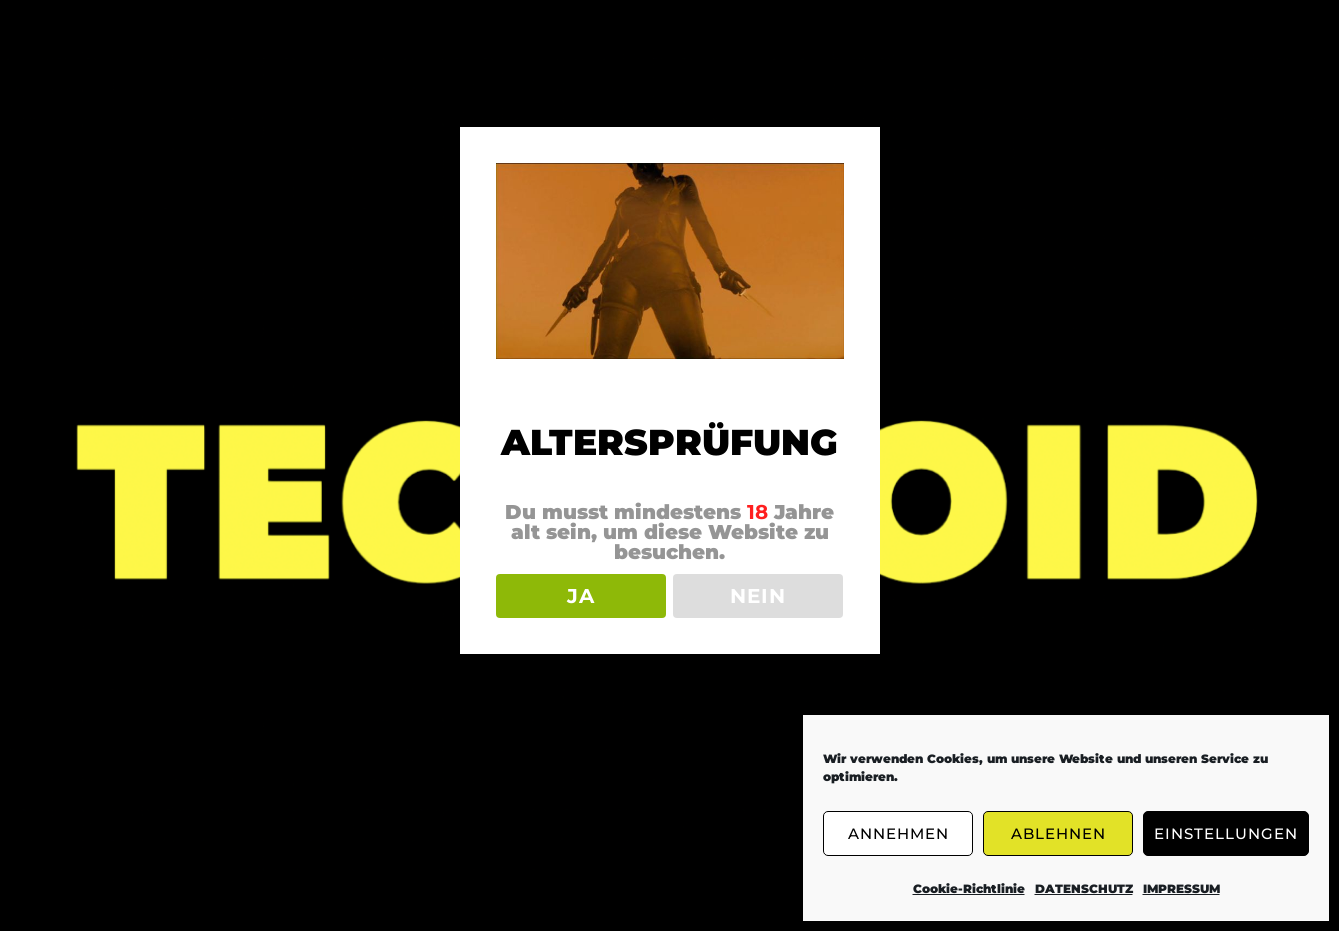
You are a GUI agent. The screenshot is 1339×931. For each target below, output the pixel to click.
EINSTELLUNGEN (1226, 833)
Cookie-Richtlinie (969, 888)
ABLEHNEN (1058, 833)
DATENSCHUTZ (1084, 888)
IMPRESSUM (1181, 888)
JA (581, 596)
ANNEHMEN (898, 833)
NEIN (758, 596)
